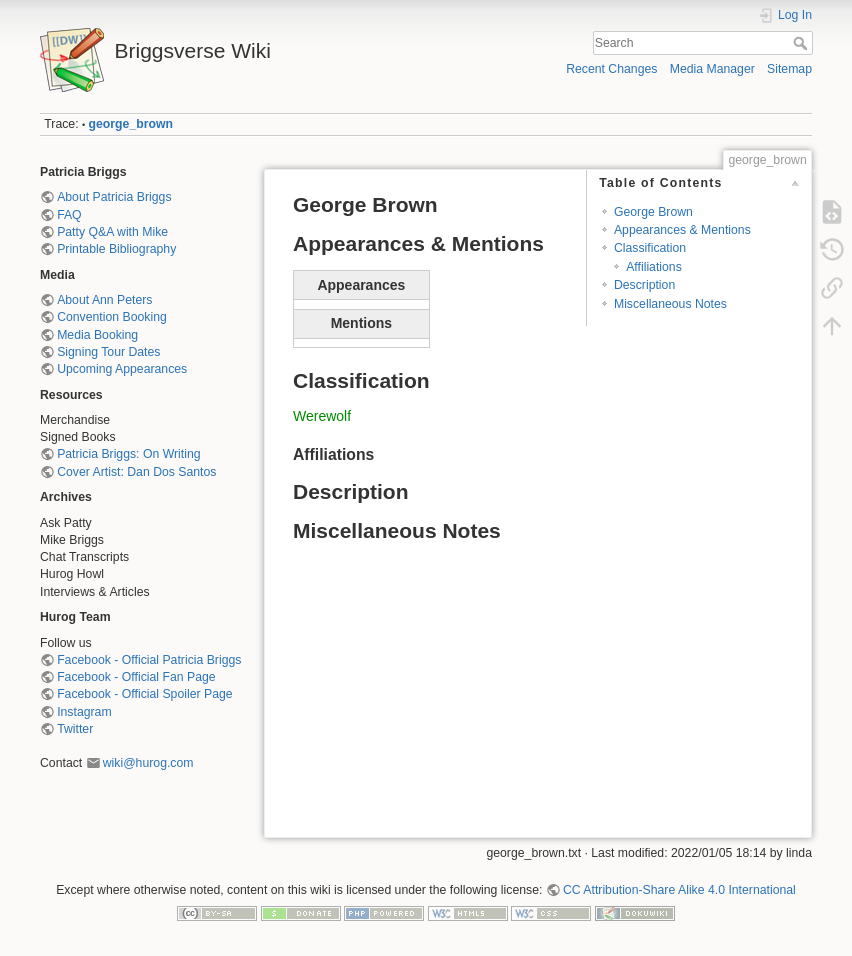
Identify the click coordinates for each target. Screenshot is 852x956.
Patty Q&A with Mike (112, 232)
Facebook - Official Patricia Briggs (149, 660)
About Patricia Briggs (114, 197)
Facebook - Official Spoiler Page (144, 694)
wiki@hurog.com (148, 763)
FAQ (69, 215)
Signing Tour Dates (108, 352)
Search (802, 43)
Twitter (75, 729)
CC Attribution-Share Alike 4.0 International (679, 890)
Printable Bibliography (116, 249)
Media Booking (97, 335)
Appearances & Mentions (682, 230)
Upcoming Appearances (122, 369)
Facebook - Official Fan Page (136, 677)
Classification (650, 248)
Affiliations (654, 267)
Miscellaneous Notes (670, 304)
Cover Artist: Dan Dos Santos (136, 472)
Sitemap (789, 69)
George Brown (653, 212)
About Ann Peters (104, 300)
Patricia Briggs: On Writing (128, 454)
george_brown (131, 124)
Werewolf (322, 416)
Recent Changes (611, 69)
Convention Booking (112, 317)
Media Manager (712, 69)
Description (644, 285)
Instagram (84, 712)
